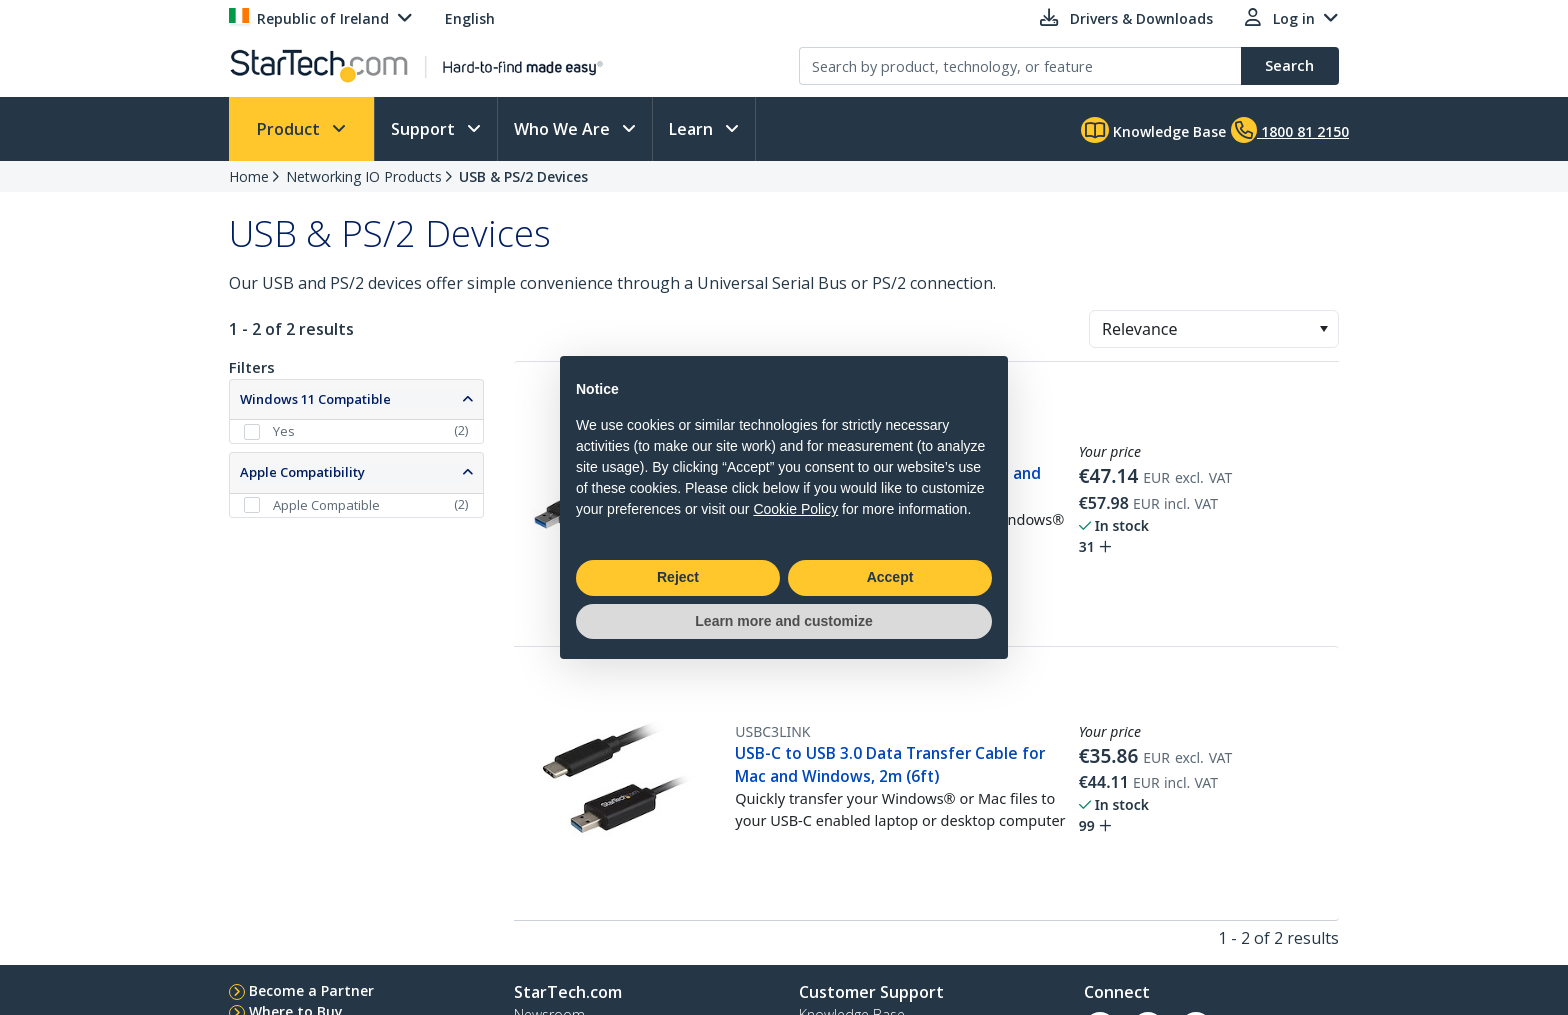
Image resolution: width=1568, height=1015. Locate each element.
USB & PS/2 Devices (523, 176)
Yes (284, 431)
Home (249, 176)
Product (290, 129)
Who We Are (564, 129)
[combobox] (1214, 329)
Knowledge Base (1153, 130)
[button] (1323, 329)
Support (425, 129)
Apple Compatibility (302, 472)
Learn (693, 129)
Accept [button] (890, 577)
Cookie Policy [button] (795, 509)
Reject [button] (678, 577)
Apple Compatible (326, 505)
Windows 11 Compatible (315, 399)
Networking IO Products (364, 176)
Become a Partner (311, 990)
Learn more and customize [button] (783, 621)
